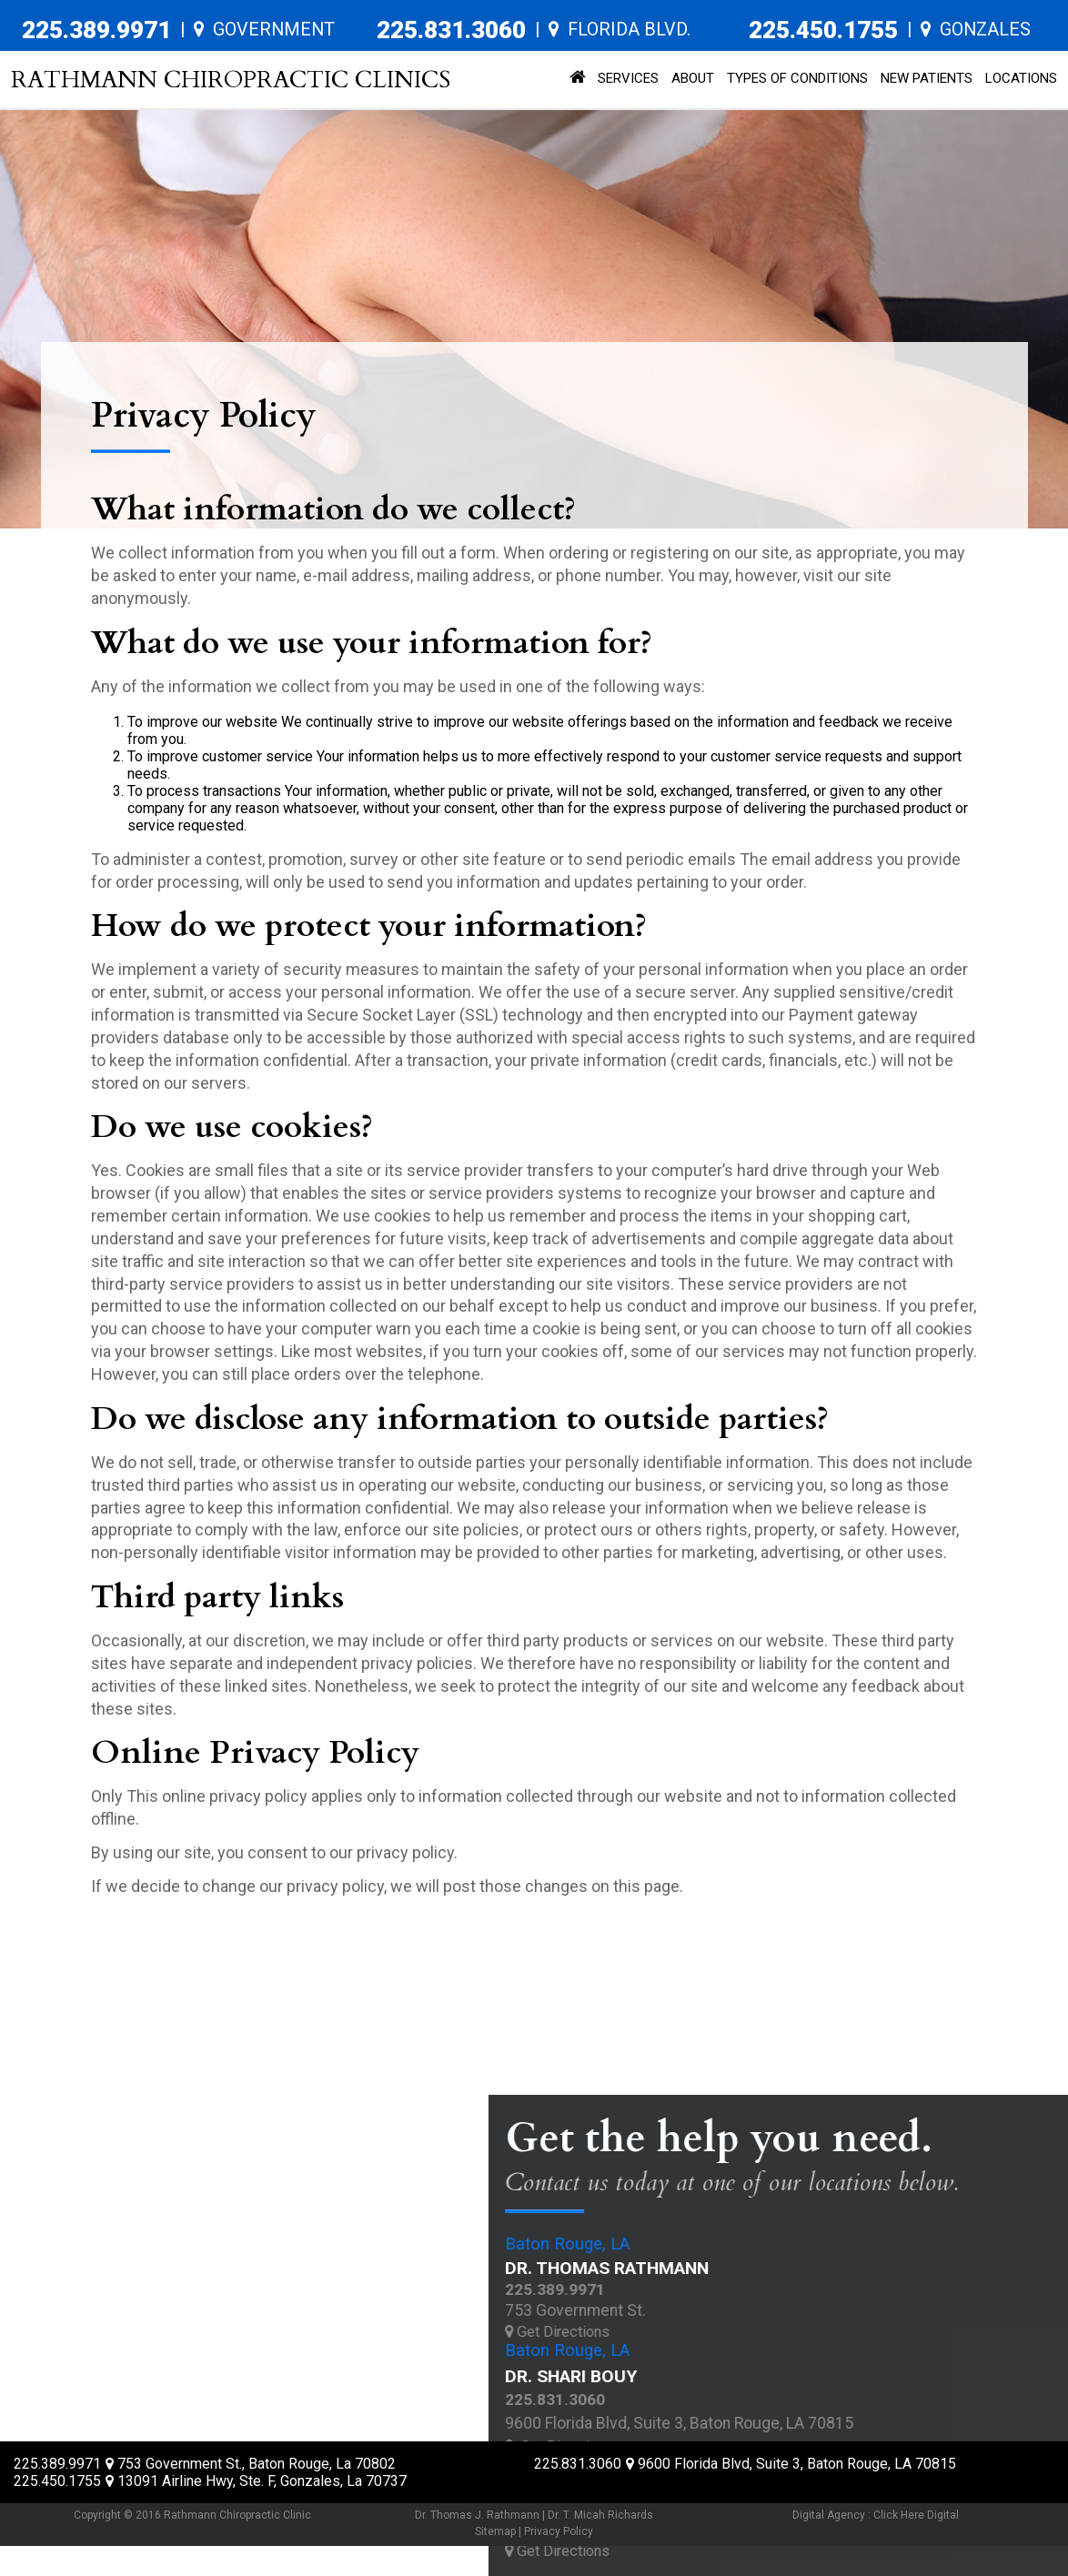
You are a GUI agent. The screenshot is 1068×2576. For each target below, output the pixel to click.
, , (251, 2463)
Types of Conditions (797, 78)
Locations (1021, 78)
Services (628, 78)
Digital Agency (828, 2515)
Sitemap (495, 2531)
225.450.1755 (823, 30)
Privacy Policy (558, 2531)
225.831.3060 (451, 30)
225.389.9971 (96, 30)
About (692, 78)
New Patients (926, 78)
